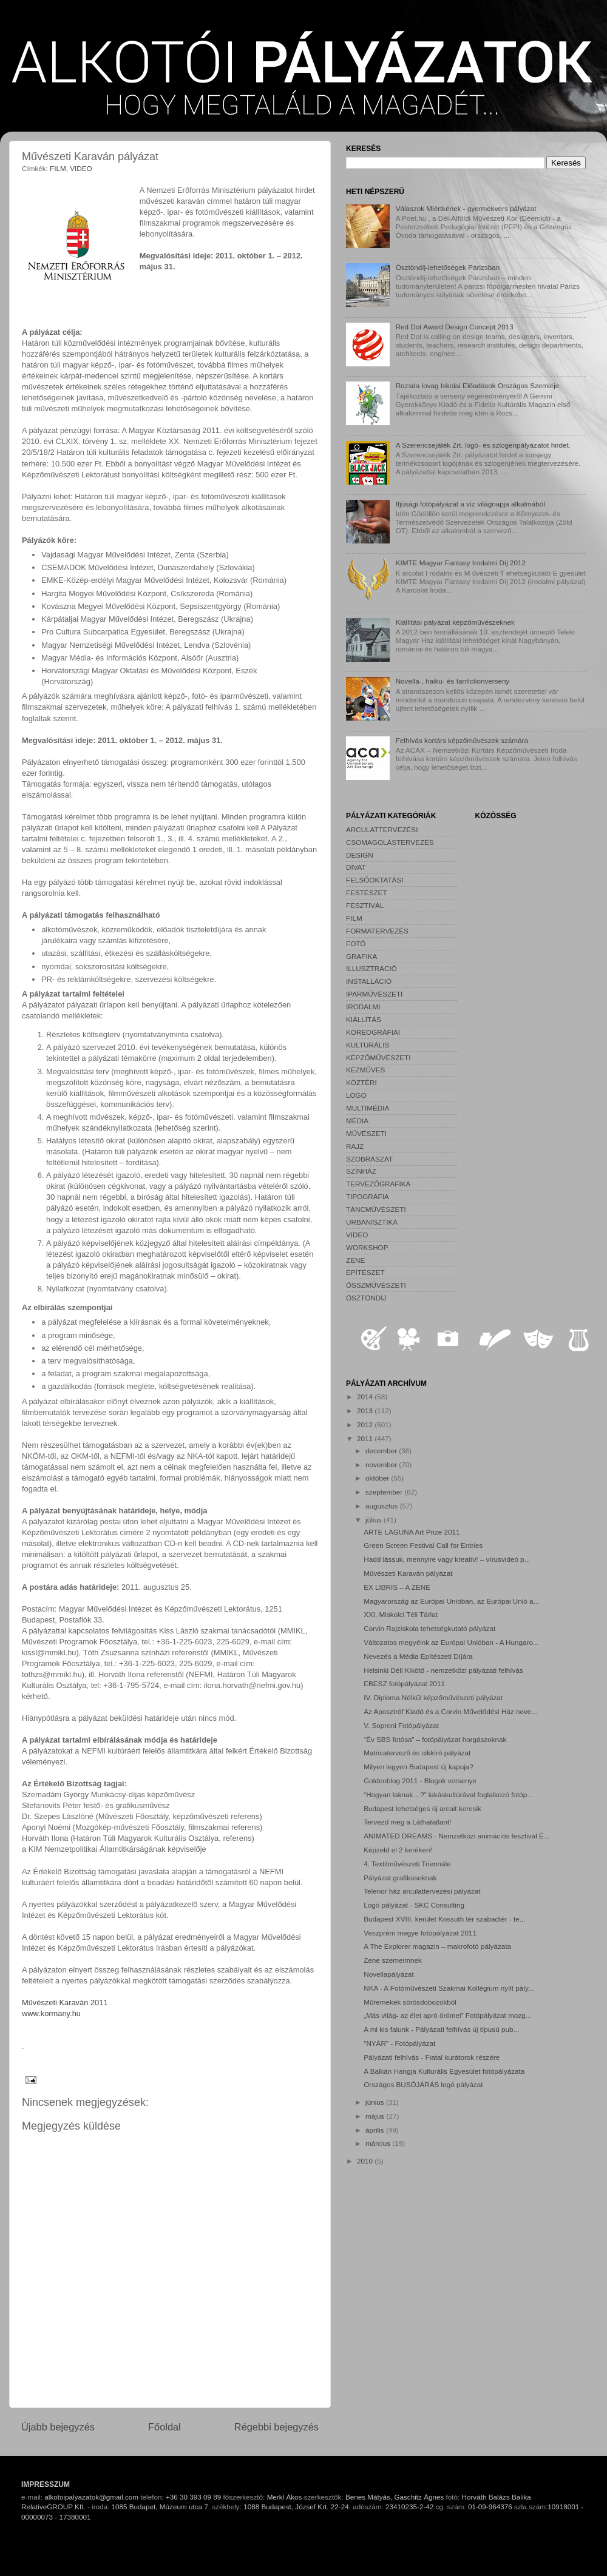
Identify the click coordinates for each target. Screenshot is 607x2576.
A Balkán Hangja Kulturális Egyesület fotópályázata (444, 2071)
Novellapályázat (389, 1974)
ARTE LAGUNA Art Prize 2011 (411, 1532)
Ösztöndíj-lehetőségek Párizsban (448, 267)
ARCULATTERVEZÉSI (382, 829)
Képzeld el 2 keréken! (398, 1850)
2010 (366, 2161)
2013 (366, 1410)
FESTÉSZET (366, 892)
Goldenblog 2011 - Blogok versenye (420, 1780)
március (378, 2143)
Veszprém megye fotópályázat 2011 (420, 1933)
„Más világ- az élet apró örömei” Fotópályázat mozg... (447, 2015)
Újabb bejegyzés (58, 2426)
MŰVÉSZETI (366, 1133)
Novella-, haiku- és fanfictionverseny (453, 681)
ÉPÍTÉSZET (365, 1272)
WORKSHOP (367, 1247)
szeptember (384, 1492)
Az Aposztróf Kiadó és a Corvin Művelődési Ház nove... (450, 1711)
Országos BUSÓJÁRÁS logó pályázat (423, 2084)
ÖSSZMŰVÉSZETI (376, 1285)
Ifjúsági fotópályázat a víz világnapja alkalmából (470, 504)
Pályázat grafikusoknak (400, 1878)
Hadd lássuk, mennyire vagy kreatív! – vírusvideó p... (447, 1559)
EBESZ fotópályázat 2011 (404, 1683)
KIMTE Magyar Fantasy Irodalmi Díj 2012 (461, 563)
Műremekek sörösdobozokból (410, 2002)
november (382, 1464)
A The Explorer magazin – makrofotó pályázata (437, 1946)
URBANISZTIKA (372, 1222)
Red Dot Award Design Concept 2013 (455, 327)
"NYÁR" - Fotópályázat (399, 2043)
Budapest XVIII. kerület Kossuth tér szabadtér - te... (444, 1919)
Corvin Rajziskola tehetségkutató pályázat (429, 1628)
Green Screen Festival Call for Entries (423, 1545)
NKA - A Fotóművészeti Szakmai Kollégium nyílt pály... (449, 1988)
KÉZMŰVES (365, 1070)
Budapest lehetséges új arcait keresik (422, 1808)
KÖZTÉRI (361, 1082)
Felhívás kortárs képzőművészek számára (462, 740)
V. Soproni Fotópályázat (401, 1725)
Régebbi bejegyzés (276, 2426)
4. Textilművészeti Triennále (407, 1864)
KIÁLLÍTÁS (363, 1019)
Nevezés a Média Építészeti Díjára (418, 1656)
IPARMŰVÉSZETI (374, 994)
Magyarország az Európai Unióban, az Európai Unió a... (451, 1601)
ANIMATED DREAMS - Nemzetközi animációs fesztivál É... (456, 1836)
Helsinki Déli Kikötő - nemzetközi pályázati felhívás (443, 1670)
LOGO (356, 1095)
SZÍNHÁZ (361, 1171)
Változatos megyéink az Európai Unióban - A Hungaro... (451, 1642)
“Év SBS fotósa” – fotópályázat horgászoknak (435, 1739)
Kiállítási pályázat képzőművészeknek (455, 622)
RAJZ (355, 1146)
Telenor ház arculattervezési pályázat (422, 1891)
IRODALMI (363, 1007)
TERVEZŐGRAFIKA (378, 1184)
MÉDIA (357, 1121)
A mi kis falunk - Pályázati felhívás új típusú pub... (441, 2029)
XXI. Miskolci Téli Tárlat (401, 1614)
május (375, 2116)
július (374, 1520)
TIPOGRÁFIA (367, 1196)
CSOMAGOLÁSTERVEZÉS (390, 842)
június (375, 2102)
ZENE (355, 1260)
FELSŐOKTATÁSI (374, 880)
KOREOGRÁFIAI (373, 1032)
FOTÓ (355, 943)
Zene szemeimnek (393, 1960)
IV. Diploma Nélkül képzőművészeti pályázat (433, 1697)
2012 (366, 1424)
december (382, 1450)
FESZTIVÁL (365, 905)
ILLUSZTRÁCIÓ (371, 968)
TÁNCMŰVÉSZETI (376, 1209)
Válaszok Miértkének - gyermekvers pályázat (466, 208)
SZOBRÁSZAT (369, 1159)
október (378, 1478)
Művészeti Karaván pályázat (408, 1573)
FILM (58, 168)
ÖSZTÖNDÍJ (366, 1298)
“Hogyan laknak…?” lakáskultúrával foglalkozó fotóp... (448, 1794)
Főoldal (164, 2426)
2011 (366, 1438)
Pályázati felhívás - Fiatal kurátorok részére (432, 2057)
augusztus (382, 1506)
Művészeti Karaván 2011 (65, 2002)
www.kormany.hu (51, 2013)
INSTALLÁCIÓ (369, 981)
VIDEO (81, 168)
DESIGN (359, 855)
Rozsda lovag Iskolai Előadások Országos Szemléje (478, 385)
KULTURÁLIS (367, 1045)
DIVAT (356, 867)
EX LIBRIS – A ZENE (397, 1587)
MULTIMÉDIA (367, 1108)
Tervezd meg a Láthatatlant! (407, 1822)
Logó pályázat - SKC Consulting (414, 1905)
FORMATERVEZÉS (377, 931)
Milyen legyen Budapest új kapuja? (418, 1767)
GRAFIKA (361, 956)
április (375, 2130)
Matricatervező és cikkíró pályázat (417, 1753)
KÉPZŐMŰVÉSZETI (378, 1057)
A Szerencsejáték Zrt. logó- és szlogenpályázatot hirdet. (483, 445)
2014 (366, 1397)
